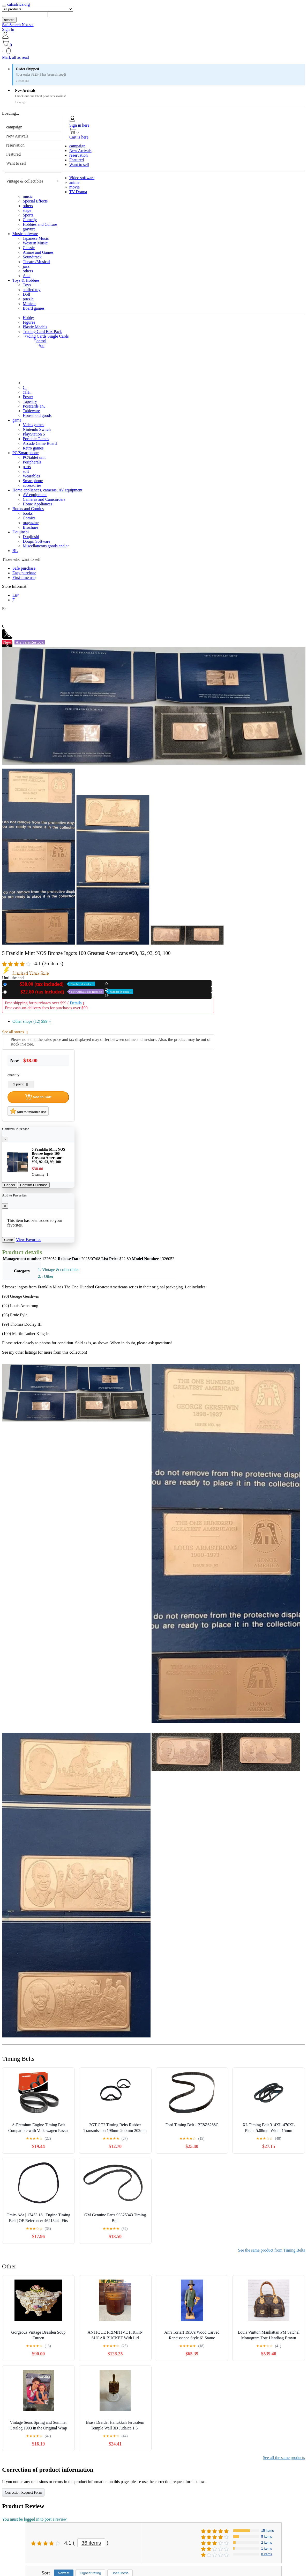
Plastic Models (35, 327)
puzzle (28, 299)
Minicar (29, 303)
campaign (14, 127)
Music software (25, 233)
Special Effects (35, 201)
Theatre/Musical (36, 261)
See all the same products (284, 2457)
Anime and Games (38, 252)
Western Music (35, 243)
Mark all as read (15, 57)
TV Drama (78, 192)
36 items (91, 2543)
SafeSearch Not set (18, 25)
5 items (266, 2536)
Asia (26, 275)
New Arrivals (17, 136)
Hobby (28, 317)
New (52, 984)
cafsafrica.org (18, 4)
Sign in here (79, 125)
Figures (29, 322)
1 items (266, 2548)
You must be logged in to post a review (34, 2519)
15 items (267, 2531)
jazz (26, 266)
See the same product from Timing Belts (271, 2250)
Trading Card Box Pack (42, 331)
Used (71, 992)
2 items (266, 2542)
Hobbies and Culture (40, 224)
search (9, 20)
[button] (153, 51)
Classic (29, 247)
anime (74, 182)
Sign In (8, 29)
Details (75, 1003)
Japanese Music (36, 238)
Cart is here (78, 137)
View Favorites (28, 1239)
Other (48, 1276)
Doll (26, 294)
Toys (27, 285)
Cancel (9, 1185)
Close (8, 1240)
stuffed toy (32, 289)
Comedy (30, 219)
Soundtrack (32, 257)
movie (74, 187)
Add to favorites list (28, 1111)
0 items (266, 2554)
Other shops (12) (31, 1021)
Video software (81, 178)
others (28, 206)
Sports (28, 215)
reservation (15, 145)
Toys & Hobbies (26, 280)
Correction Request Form (23, 2492)
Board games (33, 308)
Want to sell (16, 163)
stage (27, 210)
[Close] (5, 1139)
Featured (13, 154)
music (28, 196)
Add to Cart (38, 1097)
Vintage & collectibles (24, 181)
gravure (29, 229)
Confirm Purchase (34, 1185)
